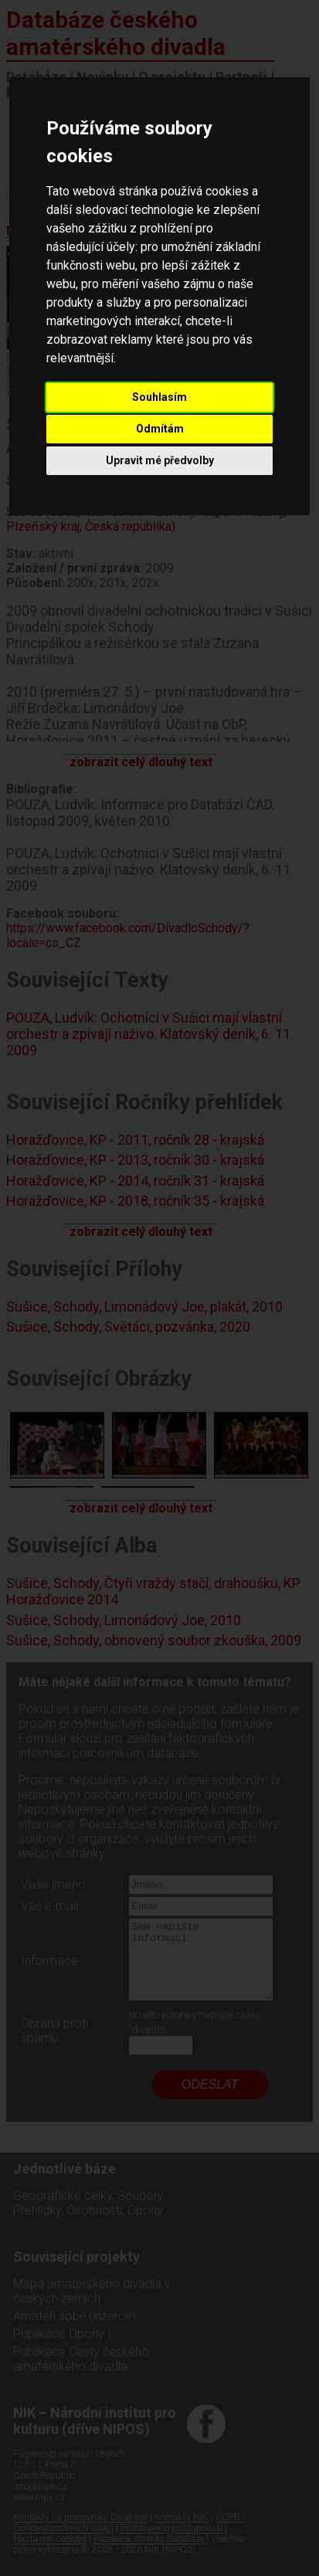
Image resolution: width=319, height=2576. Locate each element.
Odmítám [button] (160, 429)
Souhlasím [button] (159, 397)
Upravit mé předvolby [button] (160, 460)
